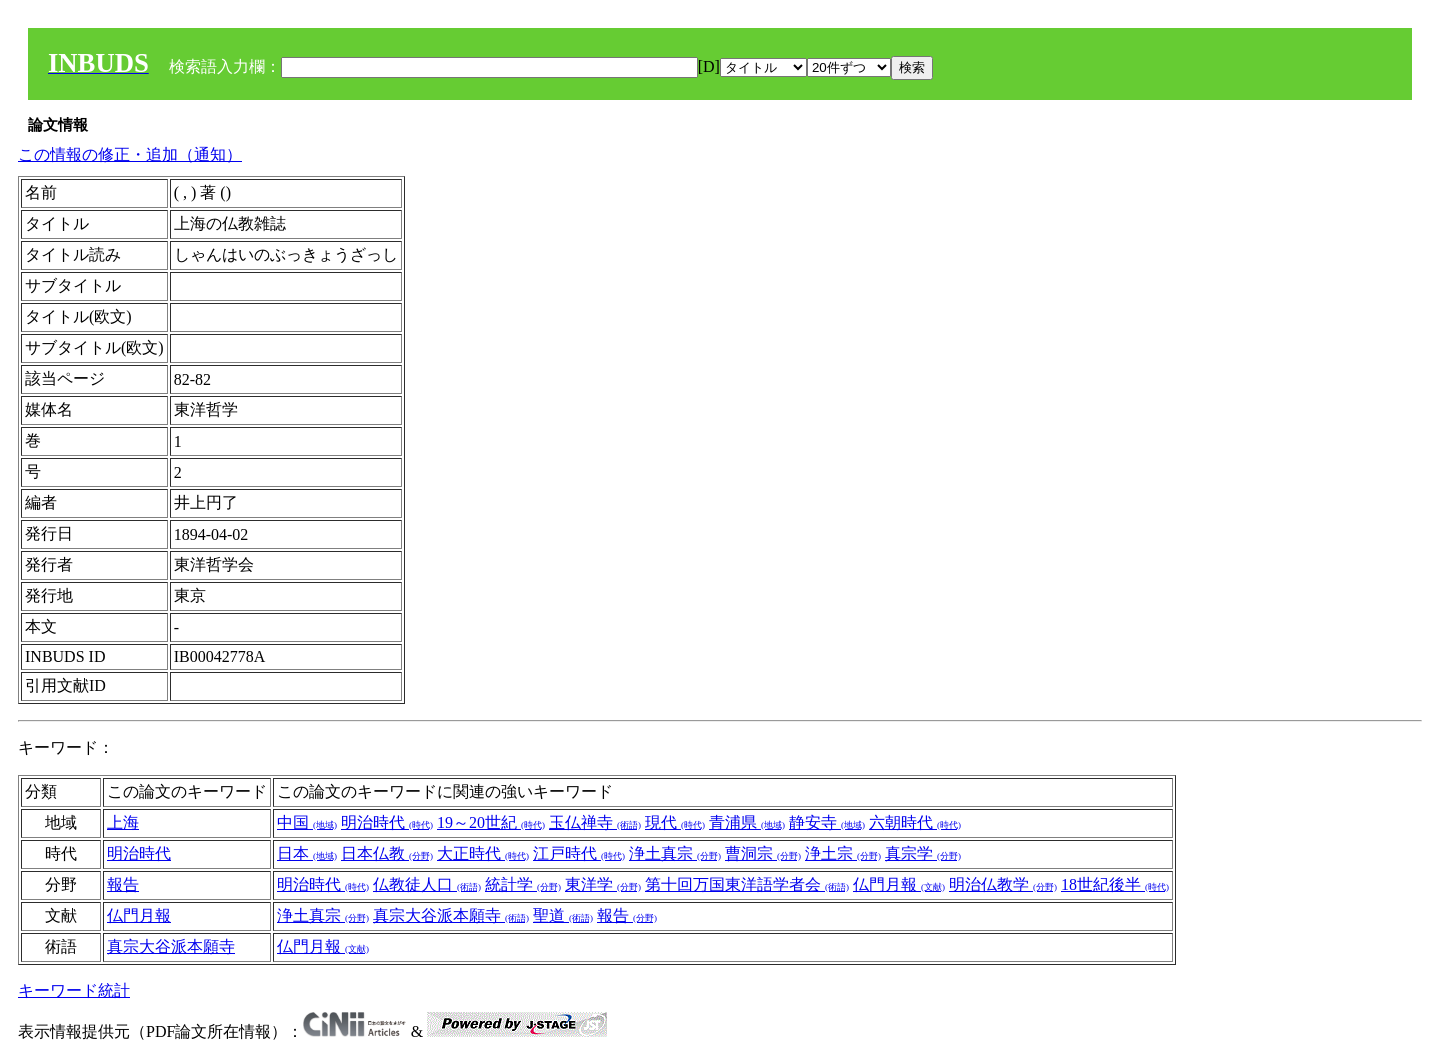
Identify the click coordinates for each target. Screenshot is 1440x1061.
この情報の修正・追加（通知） (130, 154)
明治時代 (387, 822)
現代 (675, 822)
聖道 (563, 915)
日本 (307, 853)
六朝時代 (915, 822)
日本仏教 (387, 853)
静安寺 (827, 822)
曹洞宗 (763, 853)
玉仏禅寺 (595, 822)
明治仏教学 (1003, 884)
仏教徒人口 (427, 884)
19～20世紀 (491, 822)
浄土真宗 (675, 853)
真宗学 (923, 853)
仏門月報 (899, 884)
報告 (123, 884)
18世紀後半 (1115, 884)
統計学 (523, 884)
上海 (123, 822)
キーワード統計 (74, 990)
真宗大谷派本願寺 (451, 915)
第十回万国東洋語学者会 (747, 884)
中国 (307, 822)
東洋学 (603, 884)
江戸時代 (579, 853)
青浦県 (747, 822)
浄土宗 (843, 853)
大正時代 (483, 853)
